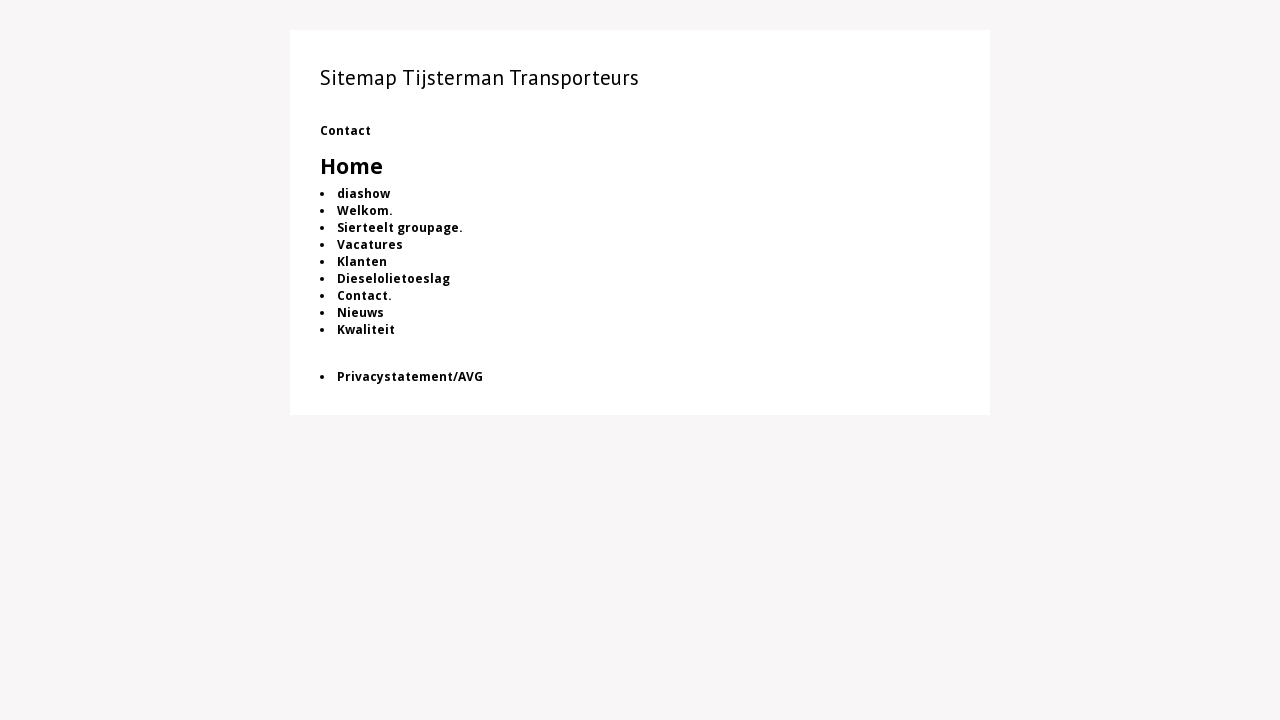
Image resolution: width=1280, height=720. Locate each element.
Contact (345, 130)
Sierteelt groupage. (400, 227)
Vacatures (370, 244)
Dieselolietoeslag (393, 278)
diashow (363, 193)
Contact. (364, 295)
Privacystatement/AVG (410, 376)
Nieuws (360, 312)
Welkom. (365, 210)
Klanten (362, 261)
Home (351, 166)
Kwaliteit (366, 329)
